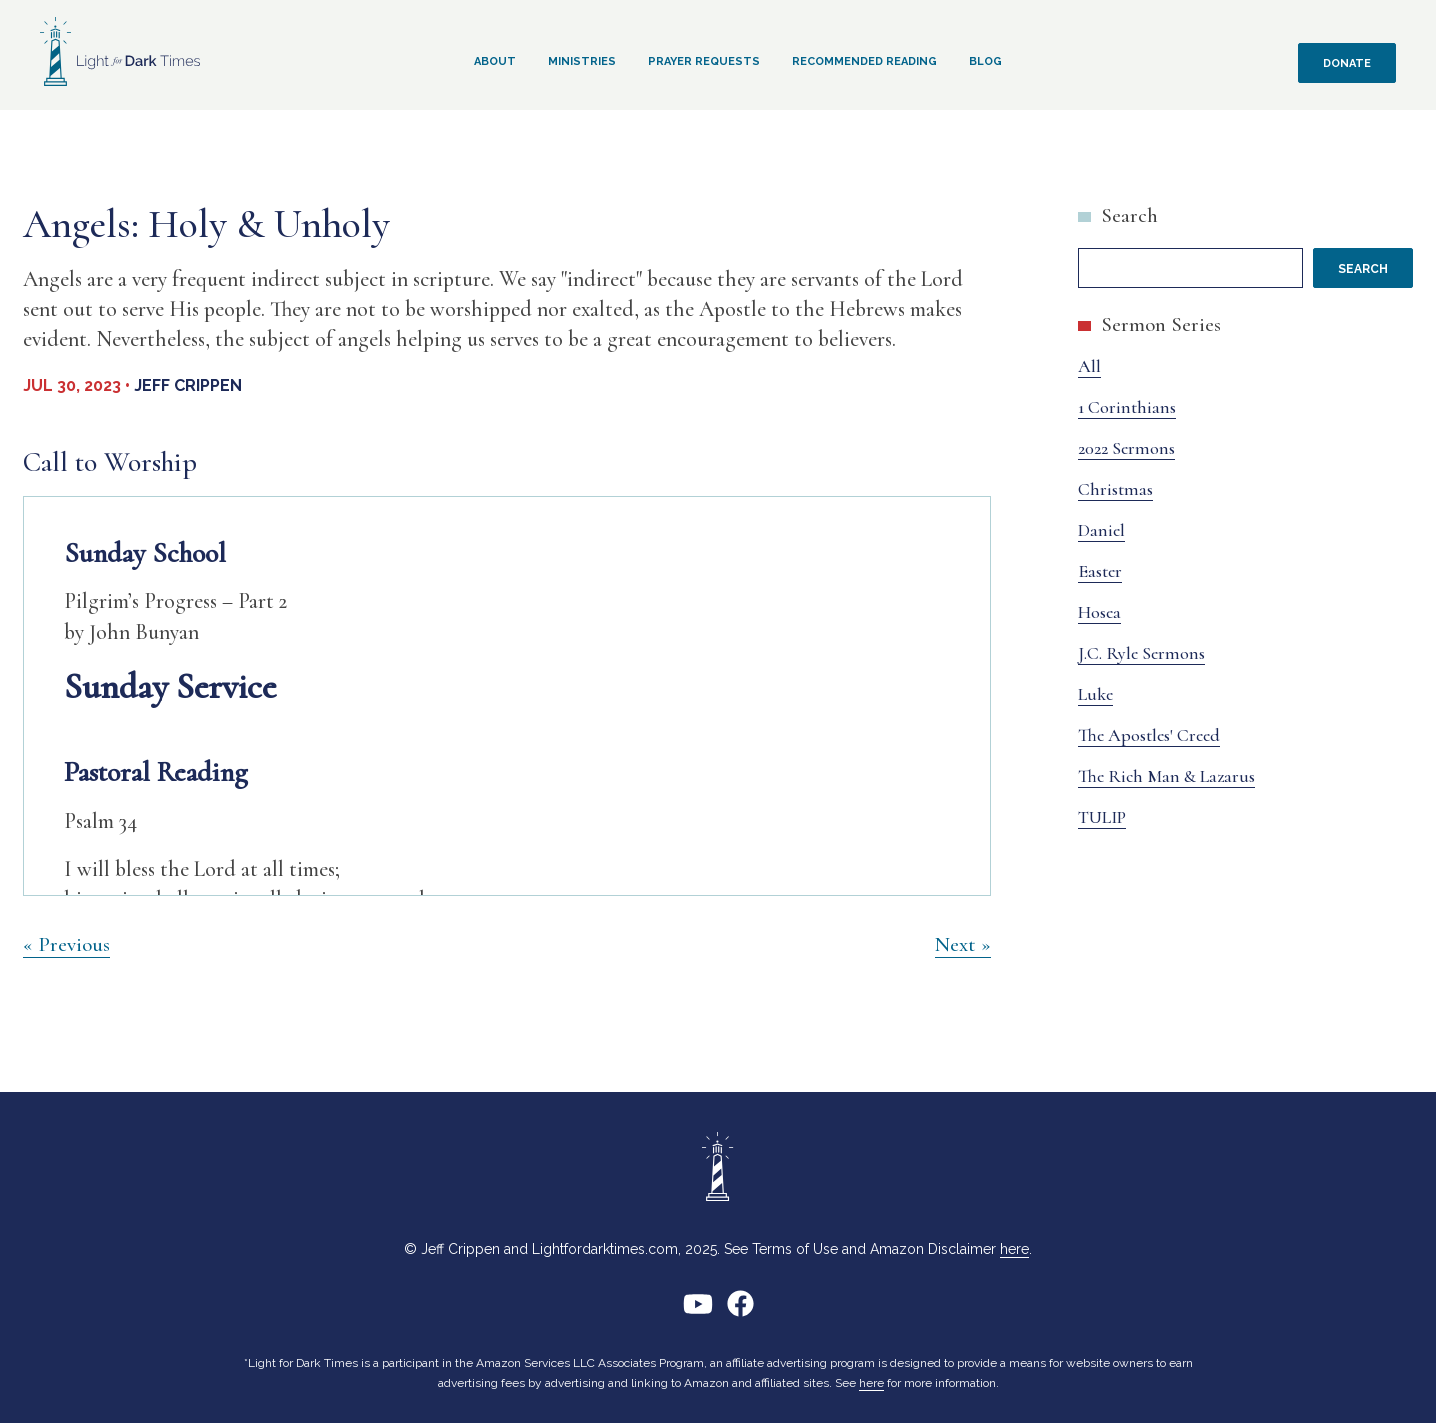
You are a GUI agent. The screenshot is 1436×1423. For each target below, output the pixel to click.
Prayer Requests (704, 61)
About (495, 61)
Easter (1100, 571)
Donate (1347, 63)
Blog (985, 61)
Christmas (1115, 489)
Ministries (582, 61)
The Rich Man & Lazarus (1166, 776)
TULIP (1102, 817)
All (1089, 366)
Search (1129, 215)
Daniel (1101, 530)
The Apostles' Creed (1149, 735)
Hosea (1099, 612)
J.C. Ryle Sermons (1141, 653)
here (1014, 1249)
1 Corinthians (1127, 407)
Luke (1095, 694)
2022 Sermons (1126, 448)
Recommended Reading (864, 61)
